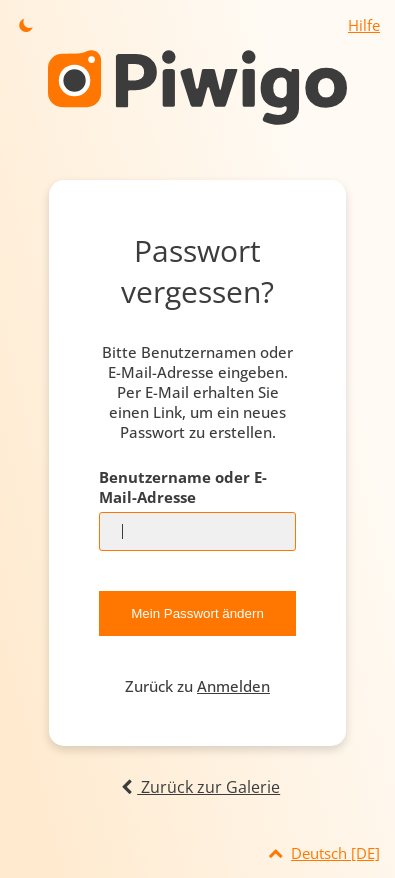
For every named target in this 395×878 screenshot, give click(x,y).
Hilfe (364, 25)
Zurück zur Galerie (197, 787)
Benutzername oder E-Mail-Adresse (183, 487)
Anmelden (233, 686)
